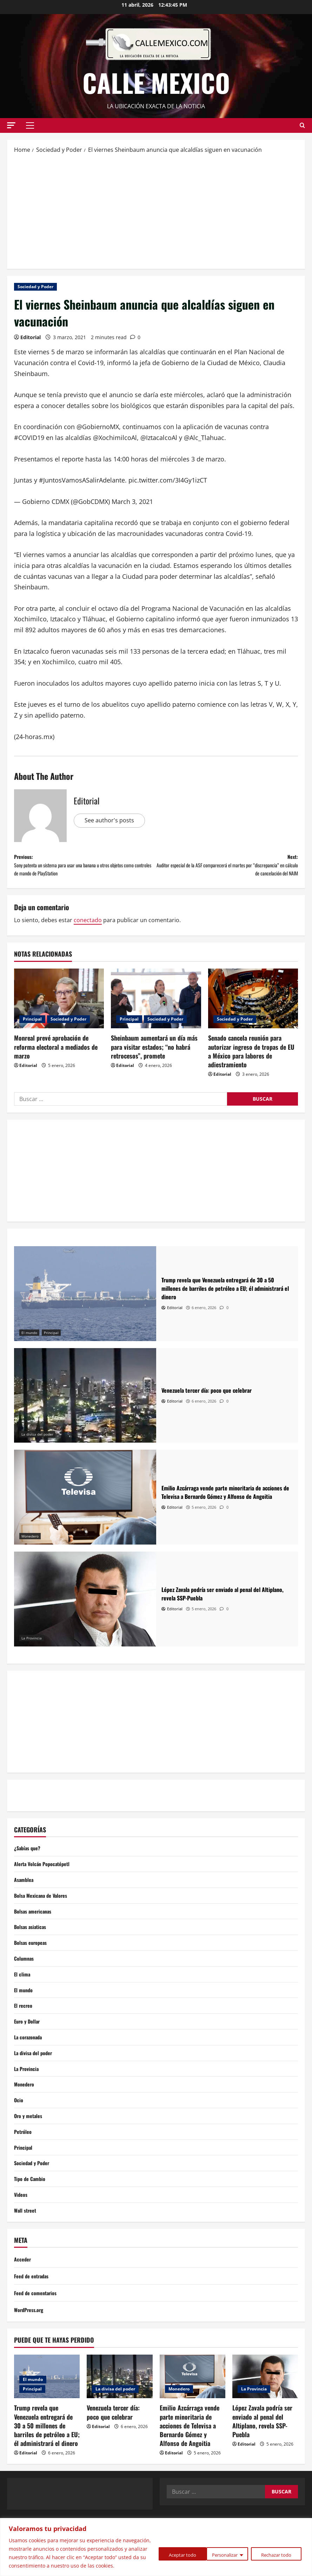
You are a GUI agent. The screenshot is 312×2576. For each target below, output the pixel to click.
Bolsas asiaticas (32, 1940)
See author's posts (112, 820)
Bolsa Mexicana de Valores (43, 1906)
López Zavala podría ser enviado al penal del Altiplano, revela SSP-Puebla (262, 2457)
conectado (88, 927)
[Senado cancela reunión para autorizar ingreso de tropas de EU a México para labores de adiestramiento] (253, 1006)
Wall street (26, 2245)
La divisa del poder (37, 1441)
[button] (11, 125)
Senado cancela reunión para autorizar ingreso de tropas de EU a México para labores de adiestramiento (251, 1058)
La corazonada (30, 2059)
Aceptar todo (278, 2549)
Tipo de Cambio (31, 2211)
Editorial (30, 337)
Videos (21, 2228)
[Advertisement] (156, 211)
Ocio (19, 2127)
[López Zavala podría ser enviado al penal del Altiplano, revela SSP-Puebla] (85, 1606)
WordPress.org (31, 2345)
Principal (32, 1026)
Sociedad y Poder (35, 287)
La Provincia (31, 1645)
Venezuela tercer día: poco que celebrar (113, 2448)
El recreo (24, 2025)
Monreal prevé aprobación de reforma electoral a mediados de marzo (56, 1054)
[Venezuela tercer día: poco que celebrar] (85, 1402)
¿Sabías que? (29, 1856)
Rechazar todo (223, 2549)
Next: (227, 869)
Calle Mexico (156, 82)
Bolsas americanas (35, 1924)
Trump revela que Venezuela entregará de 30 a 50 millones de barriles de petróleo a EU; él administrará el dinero (47, 2461)
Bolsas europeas (32, 1957)
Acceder (23, 2294)
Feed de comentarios (38, 2328)
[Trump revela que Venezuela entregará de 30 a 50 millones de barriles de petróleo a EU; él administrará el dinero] (85, 1300)
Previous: (85, 869)
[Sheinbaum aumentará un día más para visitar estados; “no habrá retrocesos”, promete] (156, 1006)
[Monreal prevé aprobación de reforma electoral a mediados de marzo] (59, 1006)
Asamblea (25, 1889)
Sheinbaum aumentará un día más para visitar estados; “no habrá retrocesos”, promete (154, 1054)
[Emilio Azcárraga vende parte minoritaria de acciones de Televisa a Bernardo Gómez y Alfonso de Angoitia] (85, 1504)
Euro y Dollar (28, 2042)
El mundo (29, 1339)
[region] (156, 2543)
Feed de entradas (33, 2312)
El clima (22, 1991)
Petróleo (24, 2160)
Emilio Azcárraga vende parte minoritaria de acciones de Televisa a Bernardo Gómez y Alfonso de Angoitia (189, 2461)
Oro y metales (30, 2144)
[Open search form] (302, 125)
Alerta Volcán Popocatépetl (45, 1873)
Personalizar (167, 2549)
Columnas (25, 1974)
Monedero (30, 1543)
